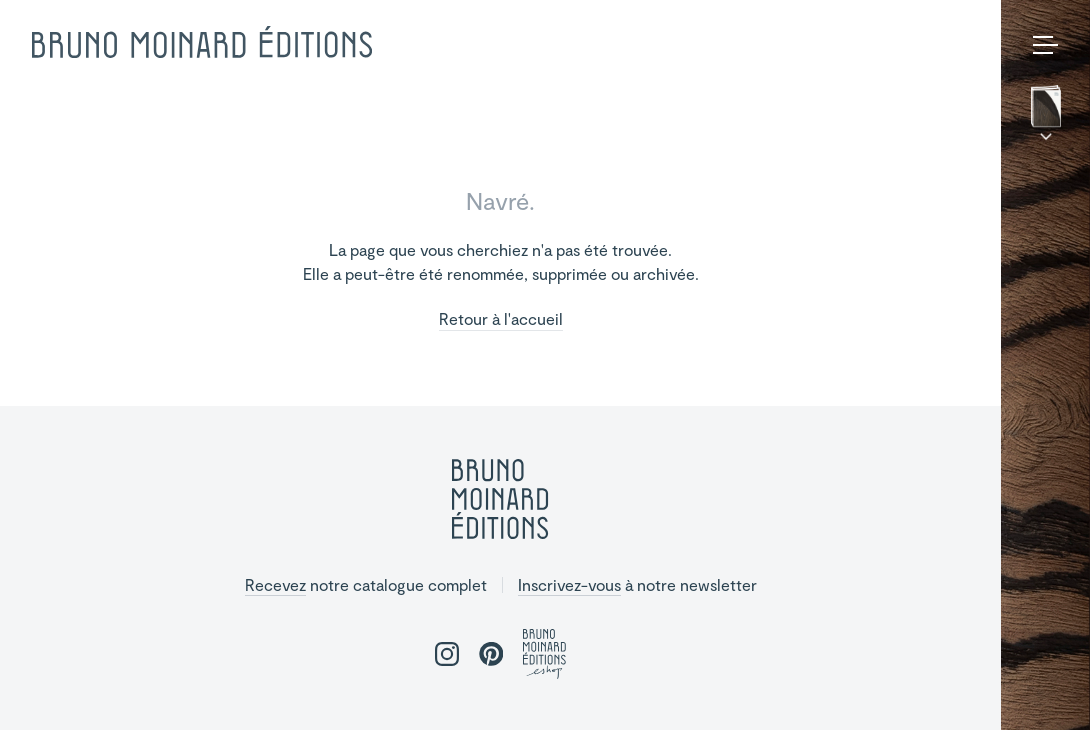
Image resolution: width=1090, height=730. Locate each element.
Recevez (275, 584)
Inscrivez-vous (569, 584)
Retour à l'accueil (501, 319)
